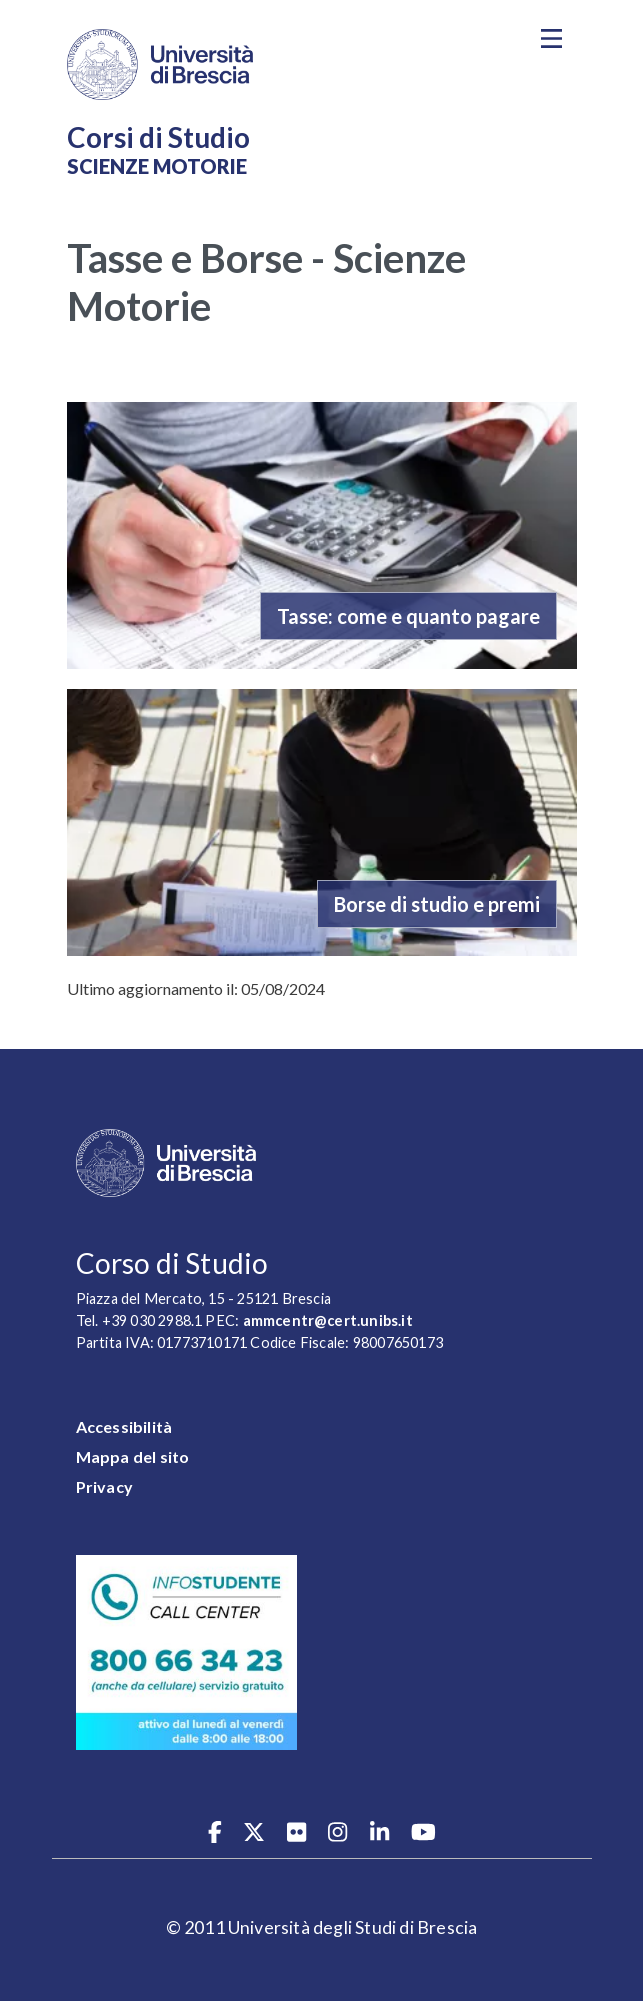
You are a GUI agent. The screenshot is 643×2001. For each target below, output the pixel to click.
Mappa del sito (133, 1456)
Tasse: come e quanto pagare (408, 616)
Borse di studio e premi (437, 904)
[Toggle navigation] (552, 39)
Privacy (104, 1486)
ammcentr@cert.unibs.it (328, 1320)
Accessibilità (124, 1426)
